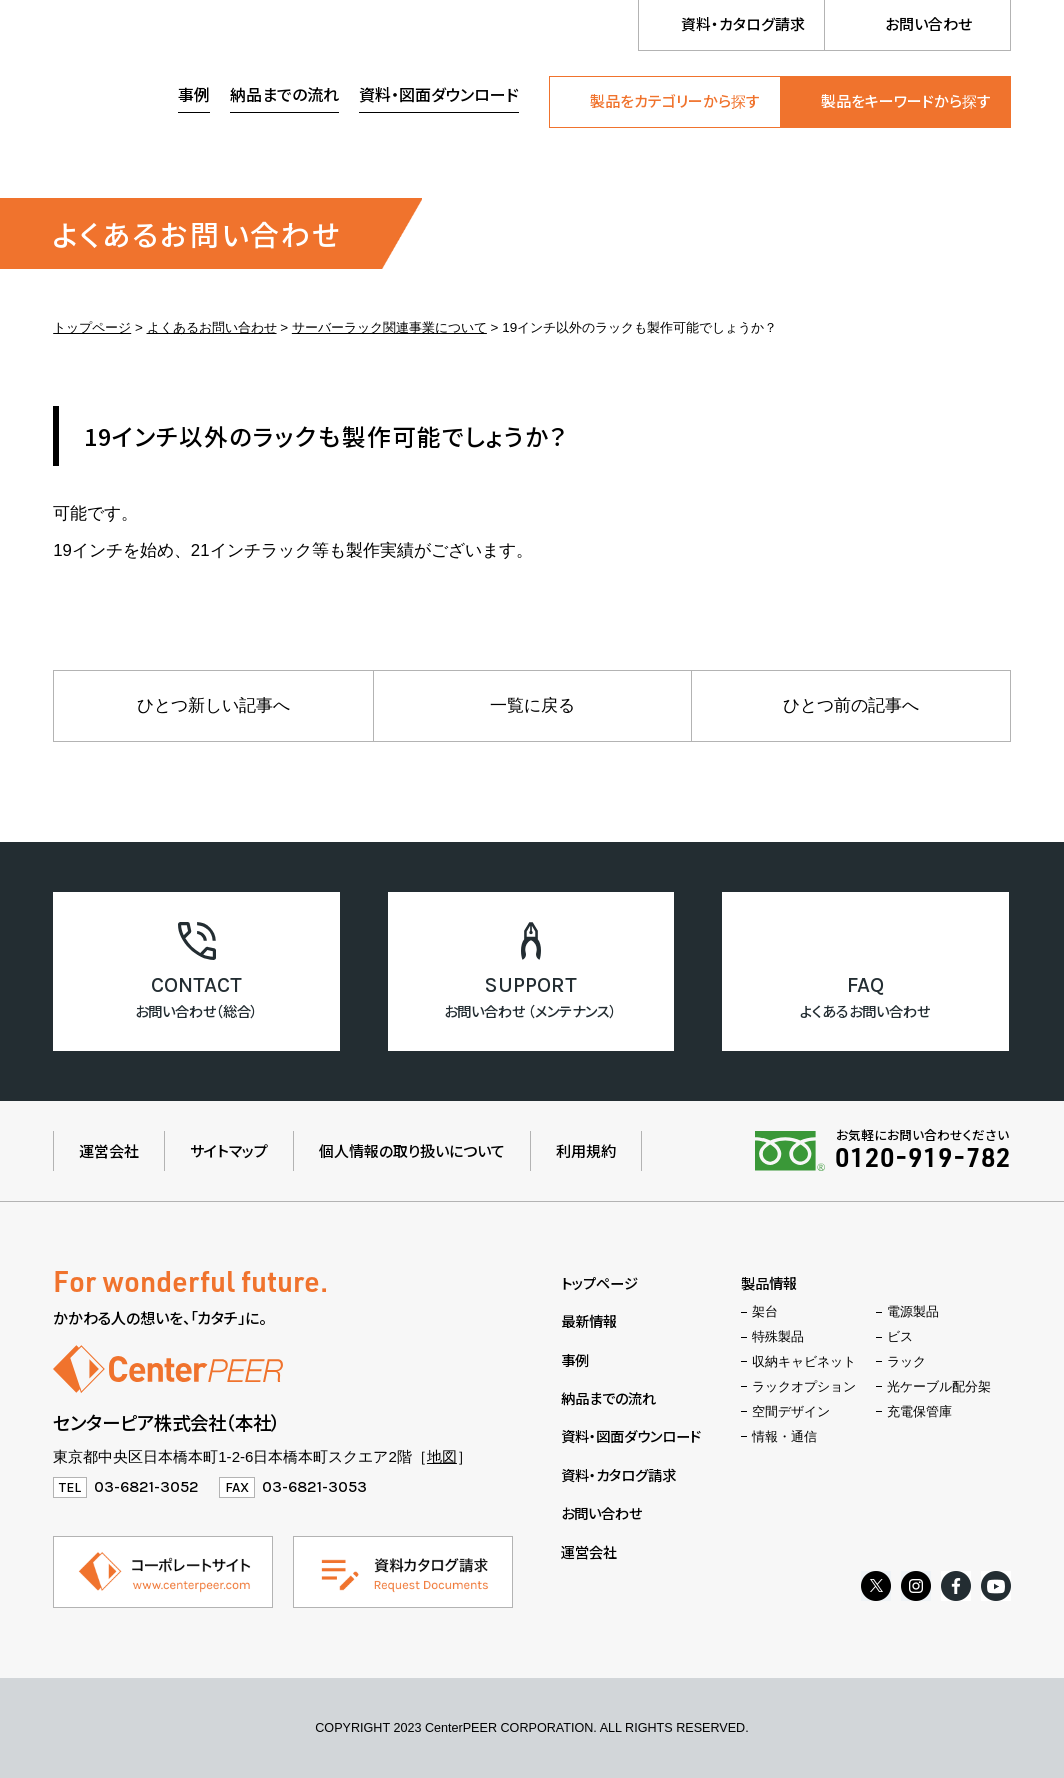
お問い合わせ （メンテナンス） (530, 1010)
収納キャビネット (804, 1362)
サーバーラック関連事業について (389, 327)
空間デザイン (791, 1412)
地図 (442, 1456)
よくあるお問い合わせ (212, 327)
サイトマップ (229, 1150)
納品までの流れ (284, 94)
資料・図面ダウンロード (439, 94)
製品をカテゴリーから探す (675, 100)
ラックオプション (804, 1387)
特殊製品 (778, 1337)
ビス (900, 1337)
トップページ (92, 327)
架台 (765, 1312)
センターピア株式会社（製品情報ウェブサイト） (168, 97)
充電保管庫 (919, 1412)
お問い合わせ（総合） (196, 1010)
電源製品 (913, 1312)
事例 (194, 94)
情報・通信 (784, 1437)
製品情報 (769, 1282)
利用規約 (586, 1150)
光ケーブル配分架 (939, 1387)
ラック (906, 1362)
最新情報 (589, 1320)
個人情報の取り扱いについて (412, 1150)
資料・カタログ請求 (743, 23)
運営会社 (109, 1150)
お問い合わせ (928, 23)
